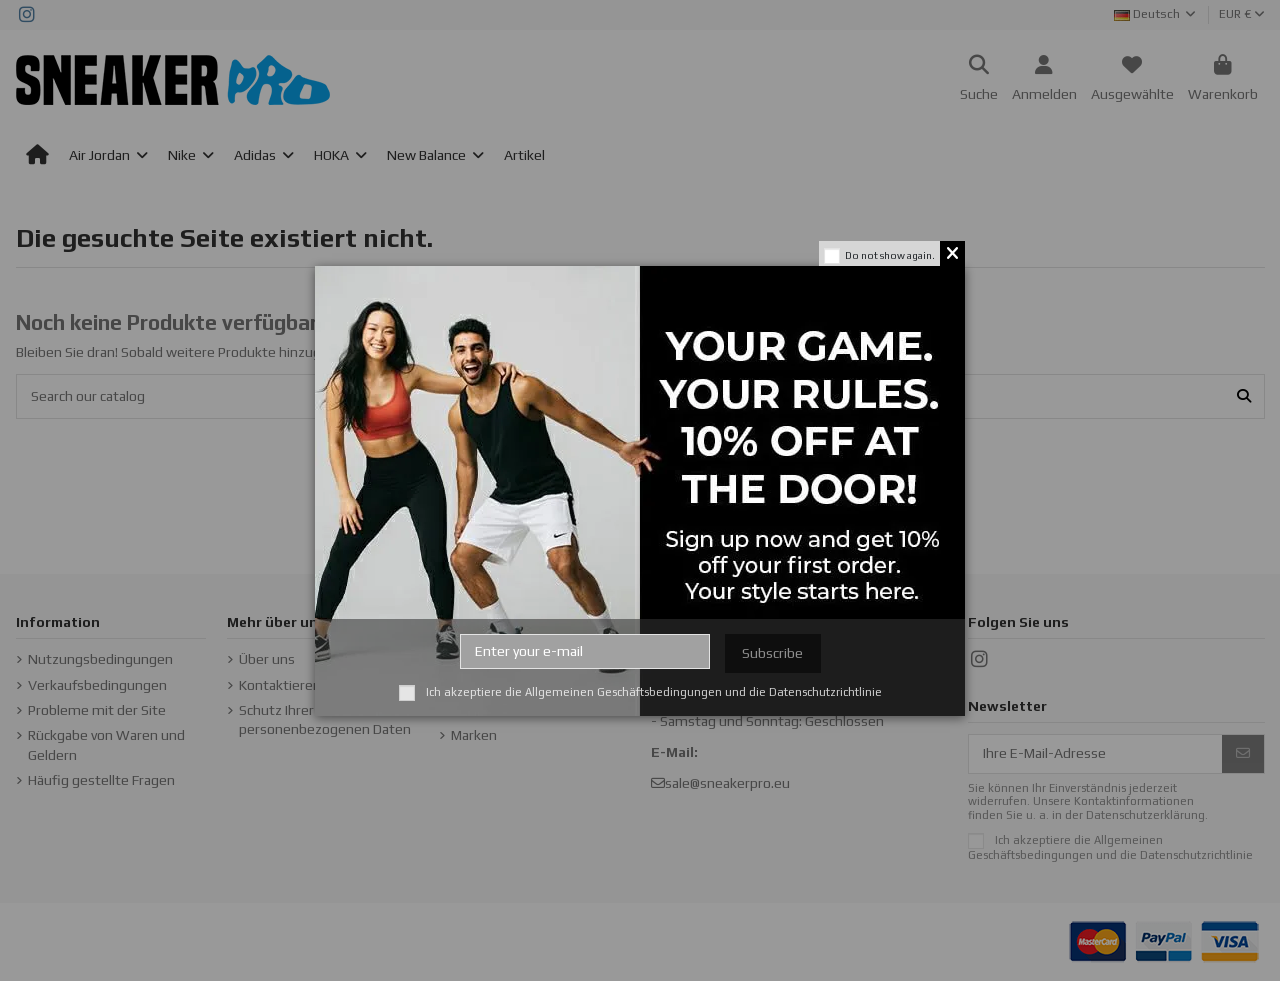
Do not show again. (890, 255)
